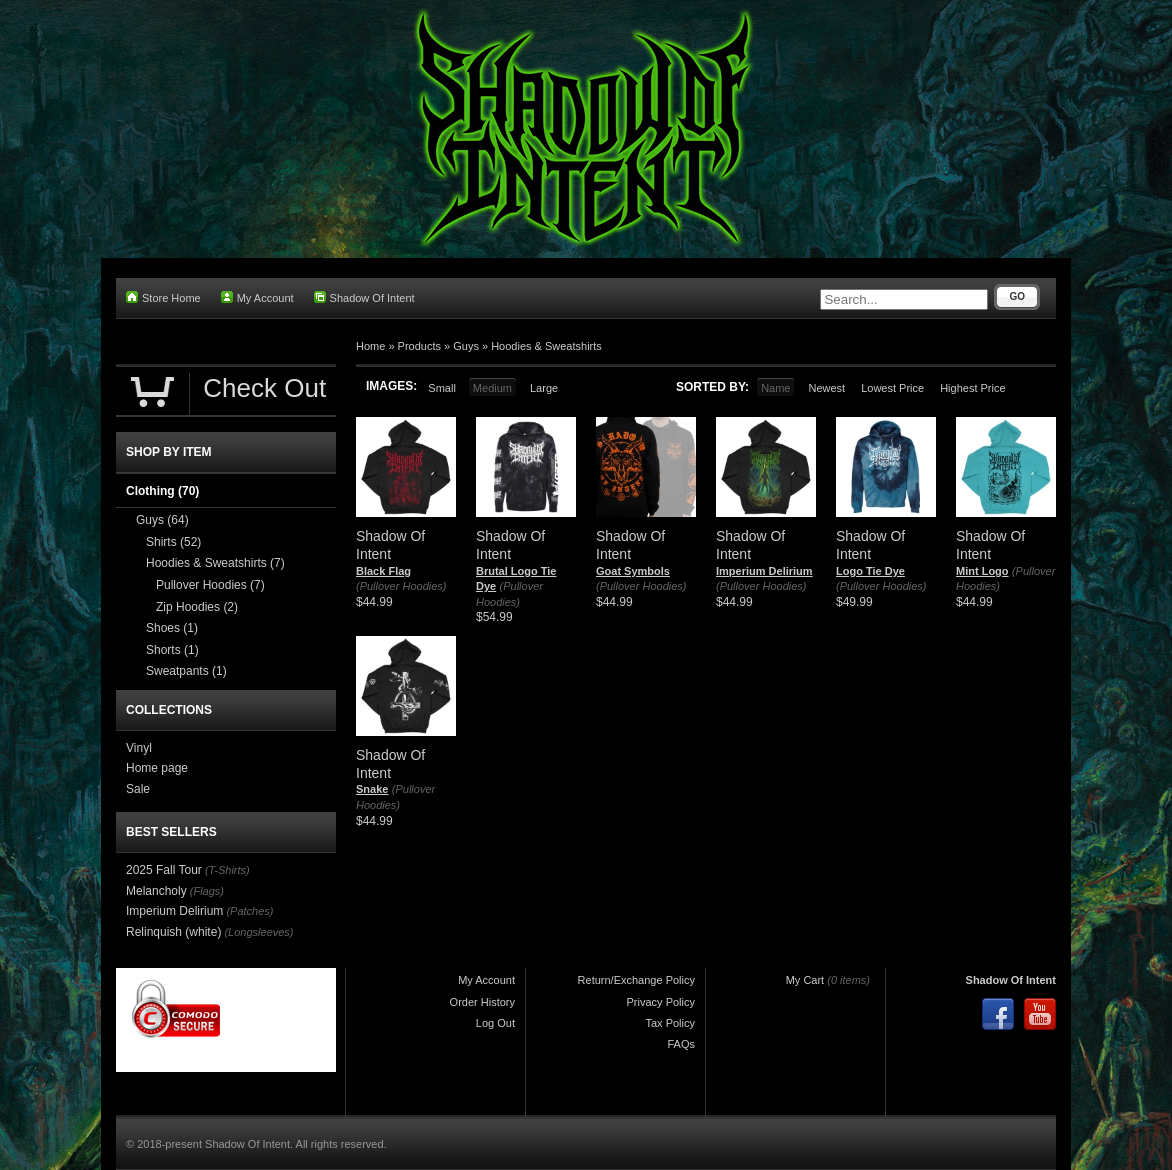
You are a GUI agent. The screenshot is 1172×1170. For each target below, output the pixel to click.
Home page (157, 768)
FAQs (681, 1044)
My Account (257, 297)
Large (544, 388)
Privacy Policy (661, 1002)
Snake (372, 789)
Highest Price (972, 388)
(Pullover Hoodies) (401, 586)
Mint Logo (982, 571)
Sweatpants (186, 671)
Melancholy (156, 891)
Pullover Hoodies (210, 585)
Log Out (495, 1023)
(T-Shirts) (227, 870)
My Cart (805, 980)
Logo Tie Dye (870, 571)
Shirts (173, 542)
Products (419, 346)
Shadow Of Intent (364, 297)
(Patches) (249, 911)
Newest (826, 388)
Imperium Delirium (764, 571)
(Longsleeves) (258, 932)
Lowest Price (892, 388)
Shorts (172, 650)
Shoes (172, 628)
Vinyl (139, 748)
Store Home (163, 297)
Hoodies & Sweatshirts (546, 346)
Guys (466, 346)
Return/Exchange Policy (636, 980)
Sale (138, 789)
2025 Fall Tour (164, 870)
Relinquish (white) (173, 932)
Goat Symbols (633, 571)
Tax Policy (670, 1023)
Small (442, 388)
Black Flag (383, 571)
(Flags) (207, 891)
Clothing (162, 491)
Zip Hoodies (197, 607)
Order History (482, 1002)
